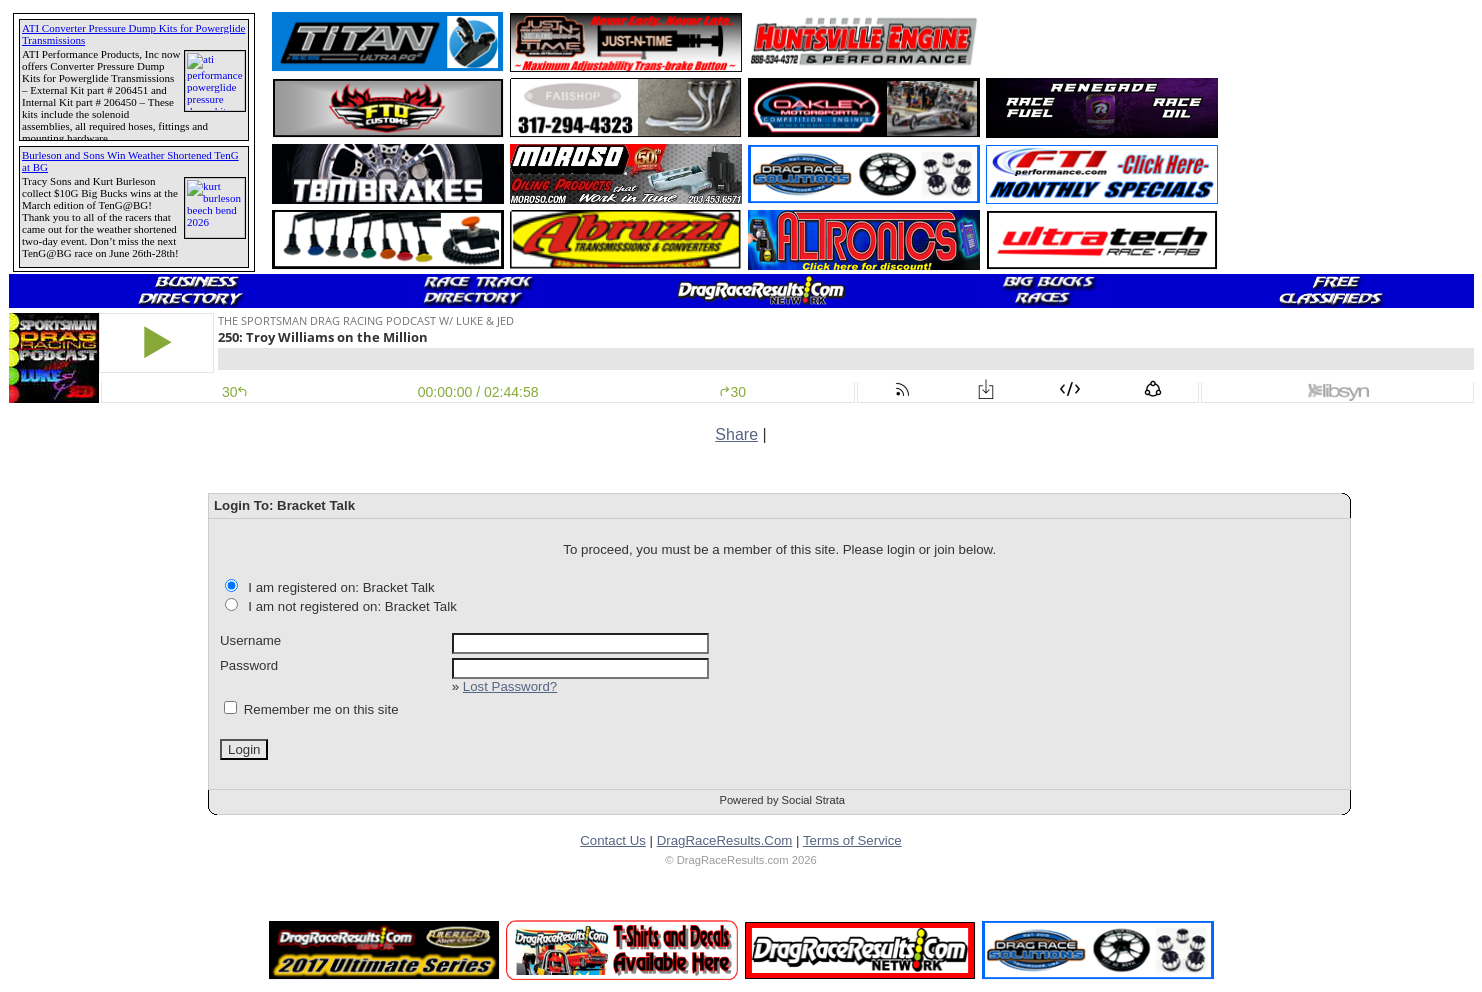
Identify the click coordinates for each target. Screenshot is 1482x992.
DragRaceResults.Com (725, 840)
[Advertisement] (1357, 141)
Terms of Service (852, 840)
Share (736, 434)
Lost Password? (510, 686)
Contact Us (613, 840)
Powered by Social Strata (782, 800)
